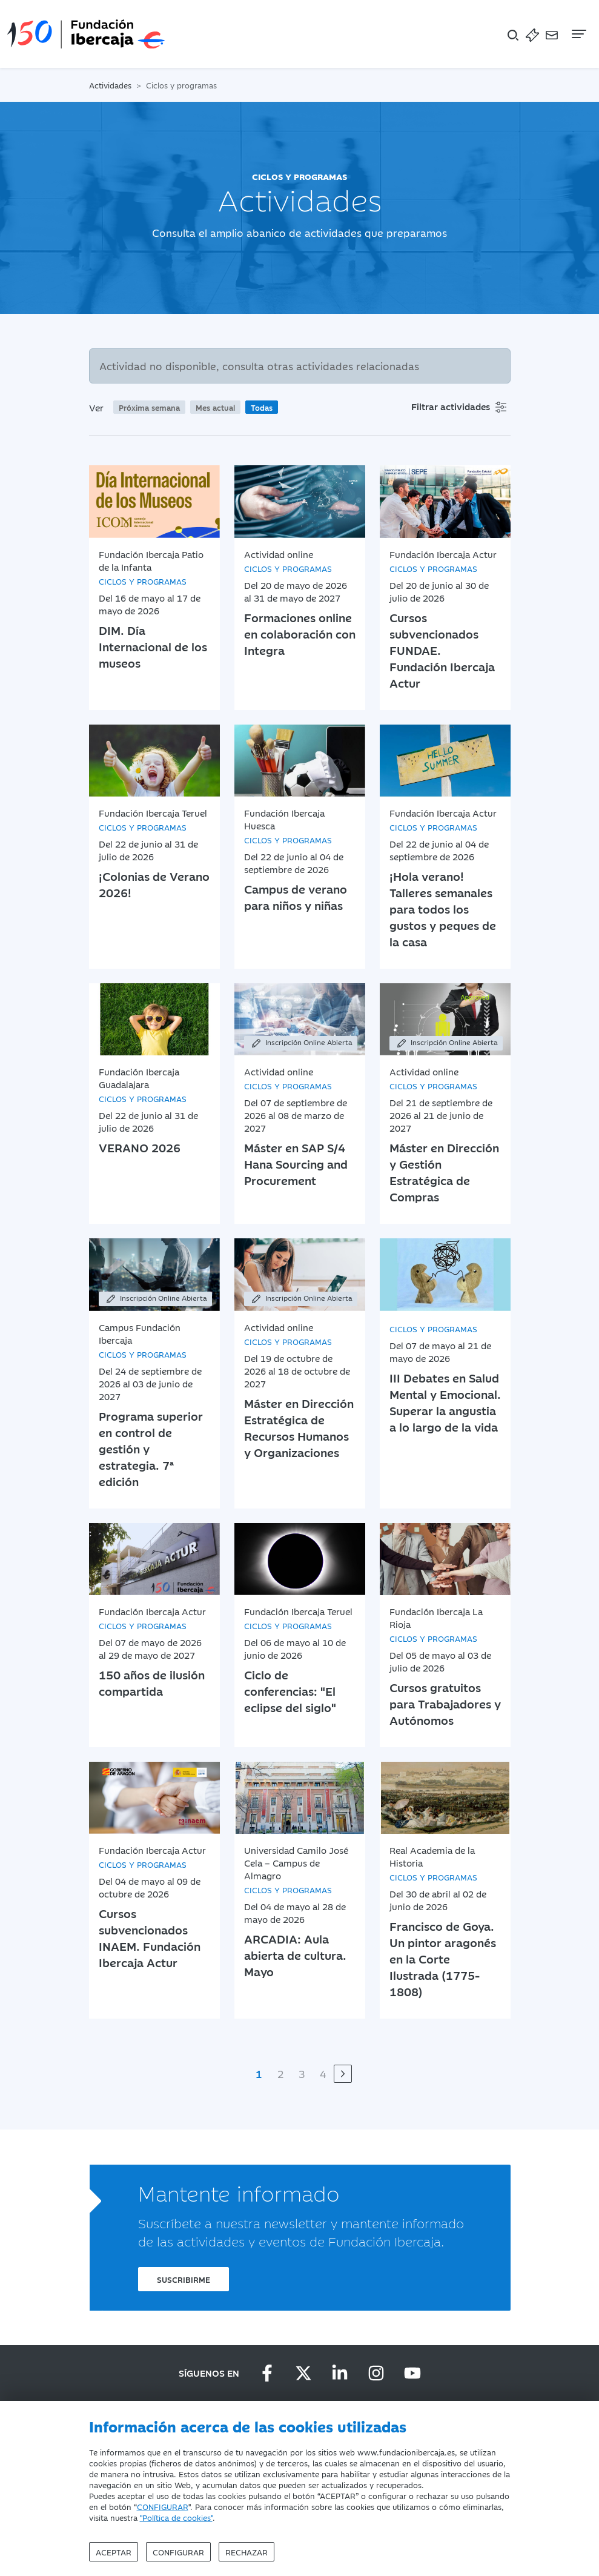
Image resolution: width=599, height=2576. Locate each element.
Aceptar (113, 2551)
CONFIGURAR (162, 2506)
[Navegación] (578, 34)
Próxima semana (149, 407)
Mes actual (215, 407)
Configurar (178, 2551)
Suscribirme (183, 2279)
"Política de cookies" (176, 2517)
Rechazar (246, 2551)
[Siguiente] (343, 2074)
